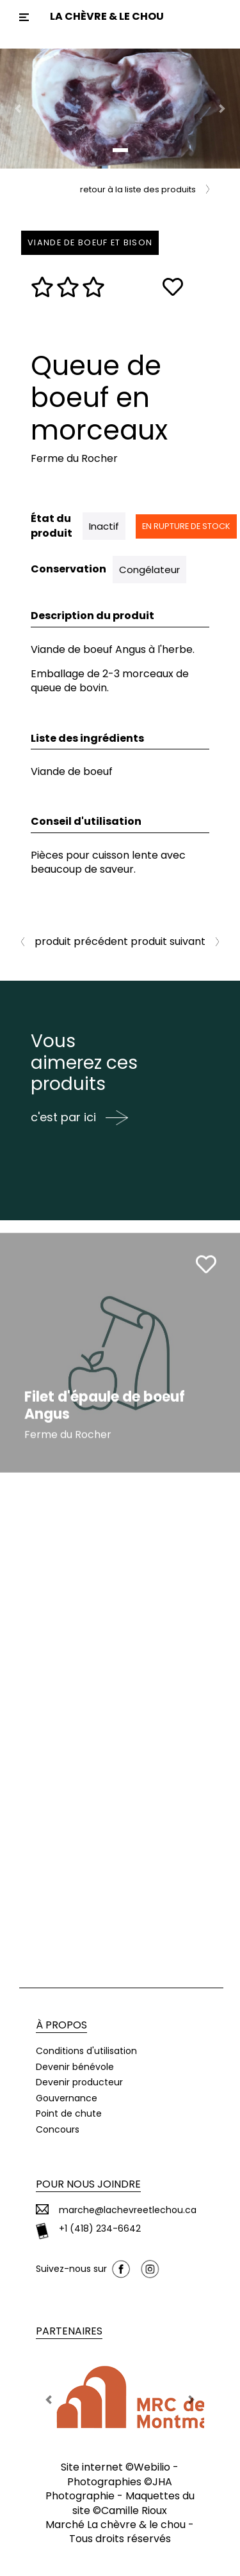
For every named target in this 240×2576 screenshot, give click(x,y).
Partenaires (69, 2331)
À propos (61, 2025)
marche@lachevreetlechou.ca (127, 2210)
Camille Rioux (134, 2510)
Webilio (152, 2467)
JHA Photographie (109, 2488)
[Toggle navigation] (24, 17)
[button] (18, 109)
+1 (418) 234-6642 (100, 2229)
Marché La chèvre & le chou (115, 2524)
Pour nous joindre (88, 2184)
